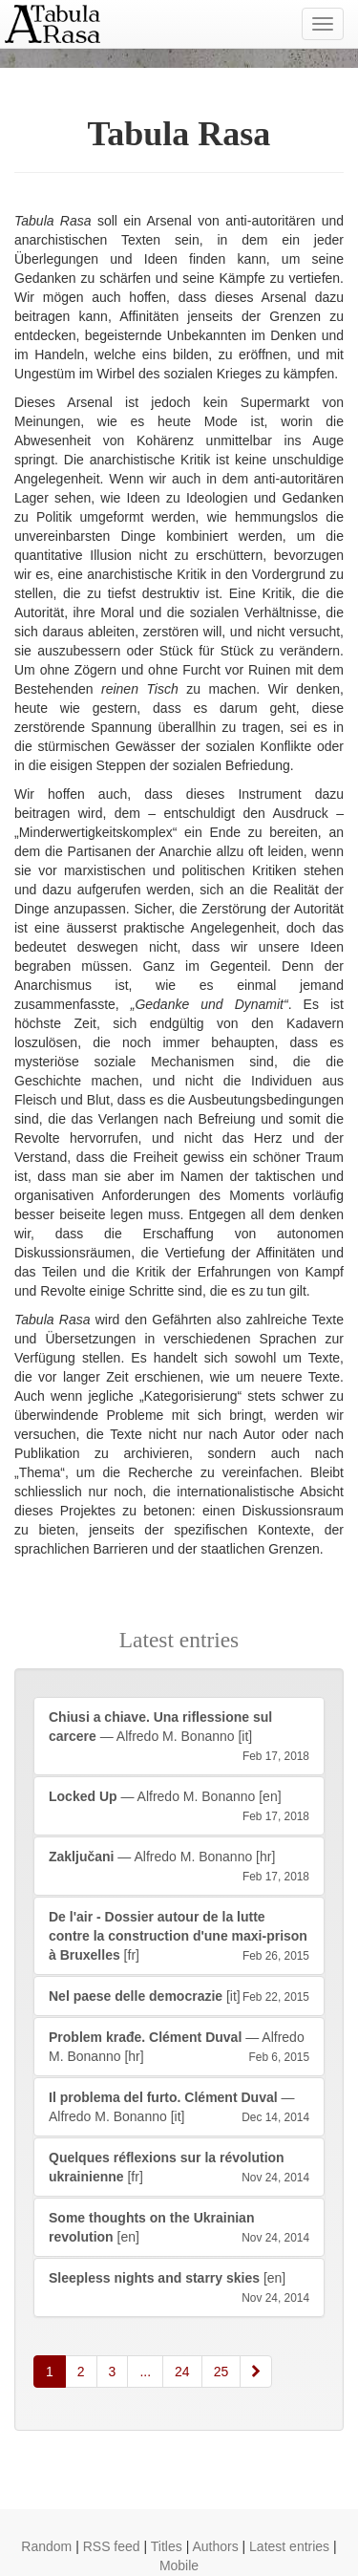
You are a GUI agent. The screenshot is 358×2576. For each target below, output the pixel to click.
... (145, 2371)
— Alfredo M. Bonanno (179, 1737)
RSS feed (111, 2546)
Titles (166, 2546)
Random (46, 2546)
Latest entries (289, 2546)
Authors (215, 2546)
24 (182, 2371)
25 (221, 2371)
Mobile (179, 2565)
